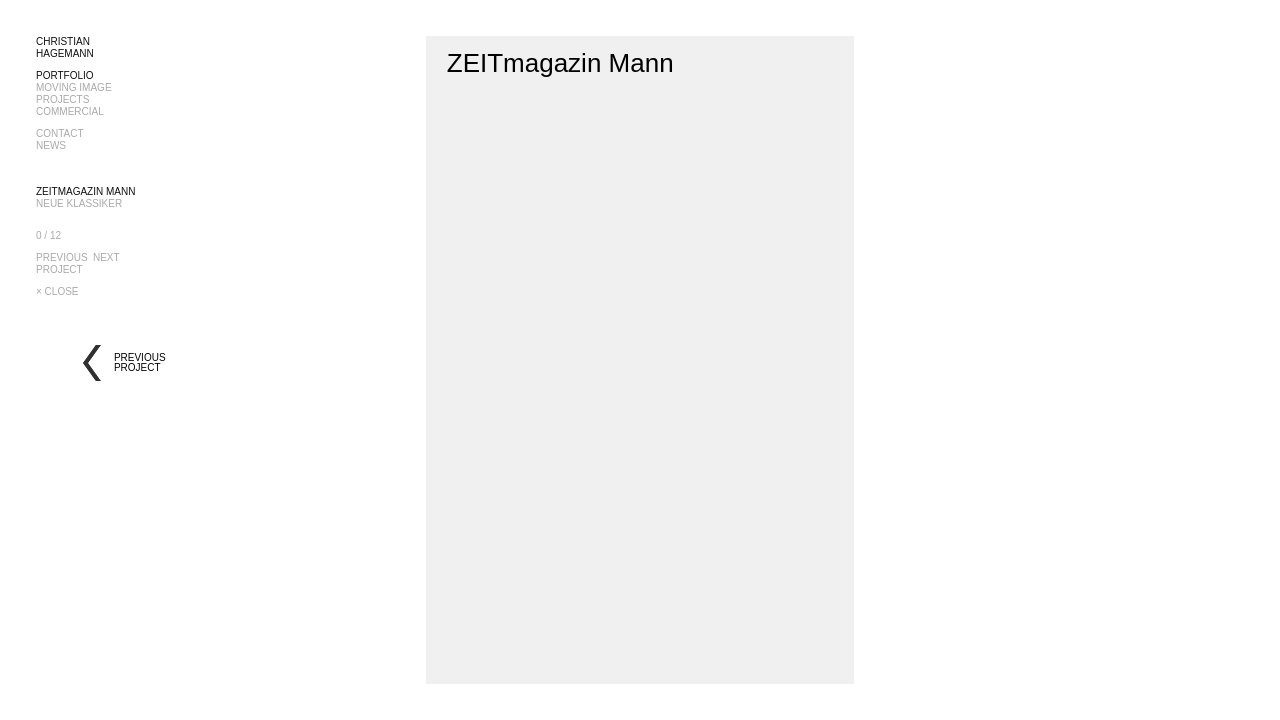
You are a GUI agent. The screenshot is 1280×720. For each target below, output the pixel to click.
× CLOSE (57, 291)
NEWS (51, 145)
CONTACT (60, 133)
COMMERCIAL (70, 111)
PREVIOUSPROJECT (62, 263)
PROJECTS (62, 99)
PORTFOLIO (65, 75)
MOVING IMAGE (74, 87)
